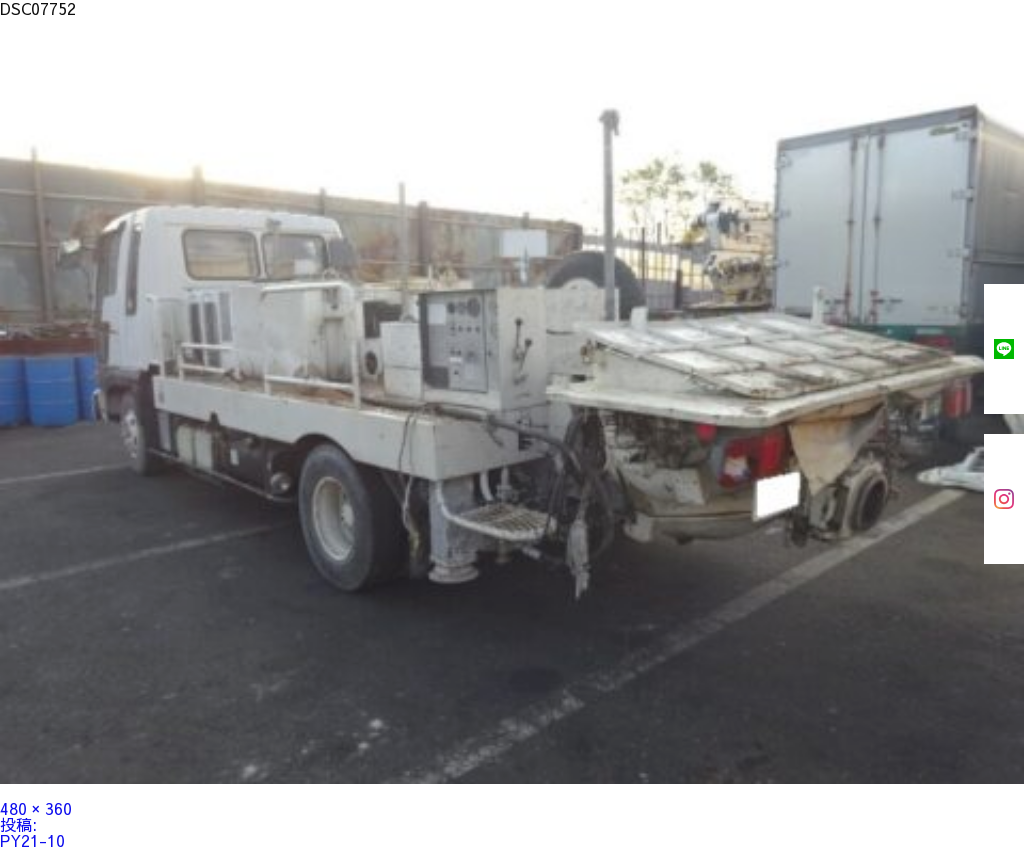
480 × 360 (36, 808)
